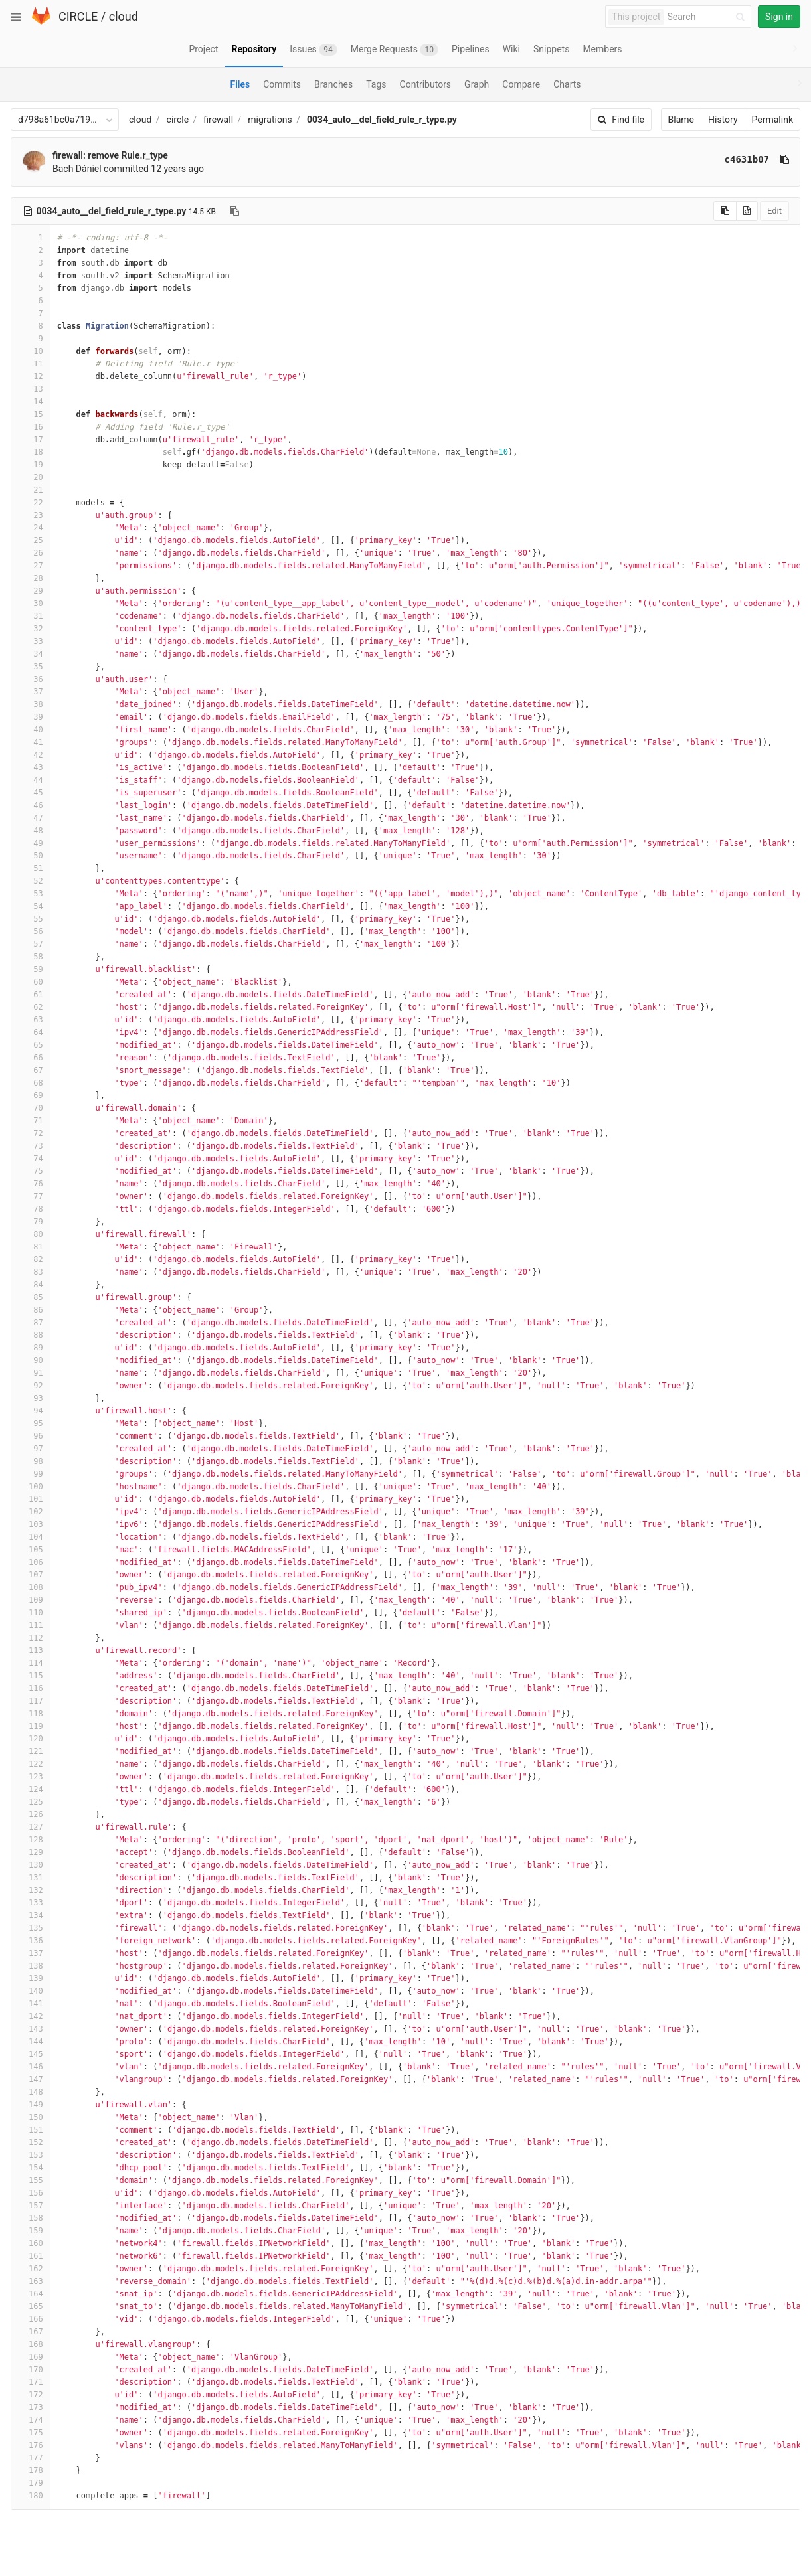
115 (30, 1675)
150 (30, 2117)
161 (30, 2256)
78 (30, 1209)
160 (30, 2243)
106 (30, 1562)
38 (30, 704)
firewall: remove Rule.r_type (110, 155)
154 (30, 2167)
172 (30, 2394)
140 (30, 1991)
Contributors (426, 84)
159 (30, 2230)
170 (30, 2369)
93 (30, 1398)
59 (30, 969)
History (723, 119)
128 (30, 1839)
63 (30, 1019)
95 (30, 1423)
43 (30, 767)
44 (30, 780)
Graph (476, 84)
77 (30, 1196)
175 (30, 2432)
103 (30, 1524)
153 (30, 2155)
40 (30, 729)
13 (30, 389)
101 (30, 1499)
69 (30, 1095)
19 (30, 464)
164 (30, 2293)
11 (30, 363)
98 (30, 1461)
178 (30, 2470)
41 (30, 742)
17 (30, 439)
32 (30, 628)
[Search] (708, 17)
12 (30, 376)
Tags (376, 84)
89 (30, 1347)
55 (30, 919)
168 (30, 2344)
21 (30, 490)
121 (30, 1751)
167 (30, 2331)
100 (30, 1486)
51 (30, 868)
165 (30, 2306)
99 (30, 1474)
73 (30, 1146)
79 (30, 1221)
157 (30, 2205)
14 (30, 401)
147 (30, 2079)
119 (30, 1726)
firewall (218, 119)
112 (30, 1638)
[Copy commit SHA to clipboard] (784, 159)
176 (30, 2445)
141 (30, 2003)
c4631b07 (747, 159)
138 (30, 1966)
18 (30, 452)
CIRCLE (78, 16)
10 (30, 351)
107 (30, 1574)
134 (30, 1915)
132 (30, 1890)
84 (30, 1284)
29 (30, 591)
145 (30, 2054)
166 (30, 2319)
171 (30, 2382)
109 (30, 1600)
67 (30, 1070)
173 (30, 2407)
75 (30, 1171)
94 (30, 1410)
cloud (123, 16)
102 (30, 1511)
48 (30, 830)
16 (30, 427)
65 (30, 1045)
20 (30, 477)
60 (30, 982)
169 (30, 2357)
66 (30, 1057)
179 (30, 2483)
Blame (681, 119)
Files (240, 84)
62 (30, 1007)
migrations (270, 119)
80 (30, 1234)
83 (30, 1272)
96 (30, 1436)
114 (30, 1663)
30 (30, 603)
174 (30, 2420)
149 (30, 2104)
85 (30, 1297)
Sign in (779, 16)
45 (30, 792)
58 (30, 956)
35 (30, 666)
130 (30, 1865)
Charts (567, 84)
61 (30, 994)
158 (30, 2218)
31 (30, 616)
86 (30, 1310)
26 (30, 553)
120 (30, 1738)
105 (30, 1549)
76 (30, 1183)
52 (30, 881)
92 (30, 1385)
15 (30, 414)
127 (30, 1827)
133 (30, 1902)
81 (30, 1246)
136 (30, 1940)
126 (30, 1814)
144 (30, 2041)
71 (30, 1120)
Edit (774, 211)
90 (30, 1360)
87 (30, 1322)
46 (30, 805)
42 (30, 755)
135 (30, 1928)
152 (30, 2142)
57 (30, 944)
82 (30, 1259)
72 (30, 1133)
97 (30, 1448)
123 (30, 1776)
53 (30, 893)
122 (30, 1764)
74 (30, 1158)
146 (30, 2066)
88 (30, 1335)
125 (30, 1802)
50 (30, 855)
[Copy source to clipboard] (725, 211)
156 (30, 2193)
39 (30, 717)
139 (30, 1978)
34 (30, 654)
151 (30, 2129)
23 (30, 515)
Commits (282, 84)
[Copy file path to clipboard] (234, 211)
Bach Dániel (77, 168)
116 (30, 1688)
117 (30, 1701)
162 (30, 2268)
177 (30, 2457)
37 (30, 691)
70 (30, 1108)
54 (30, 906)
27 (30, 565)
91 (30, 1373)
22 (30, 502)
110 (30, 1612)
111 (30, 1625)
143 (30, 2029)
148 (30, 2092)
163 (30, 2281)
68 (30, 1082)
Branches (333, 84)
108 (30, 1587)
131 (30, 1877)
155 (30, 2180)
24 (30, 527)
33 (30, 641)
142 (30, 2016)
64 (30, 1032)
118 (30, 1713)
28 (30, 578)
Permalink (772, 119)
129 (30, 1852)
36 (30, 679)
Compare (521, 84)
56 (30, 931)
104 (30, 1537)
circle (178, 119)
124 (30, 1789)
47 (30, 818)
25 (30, 540)
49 (30, 843)
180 (30, 2495)
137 (30, 1953)
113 (30, 1650)
